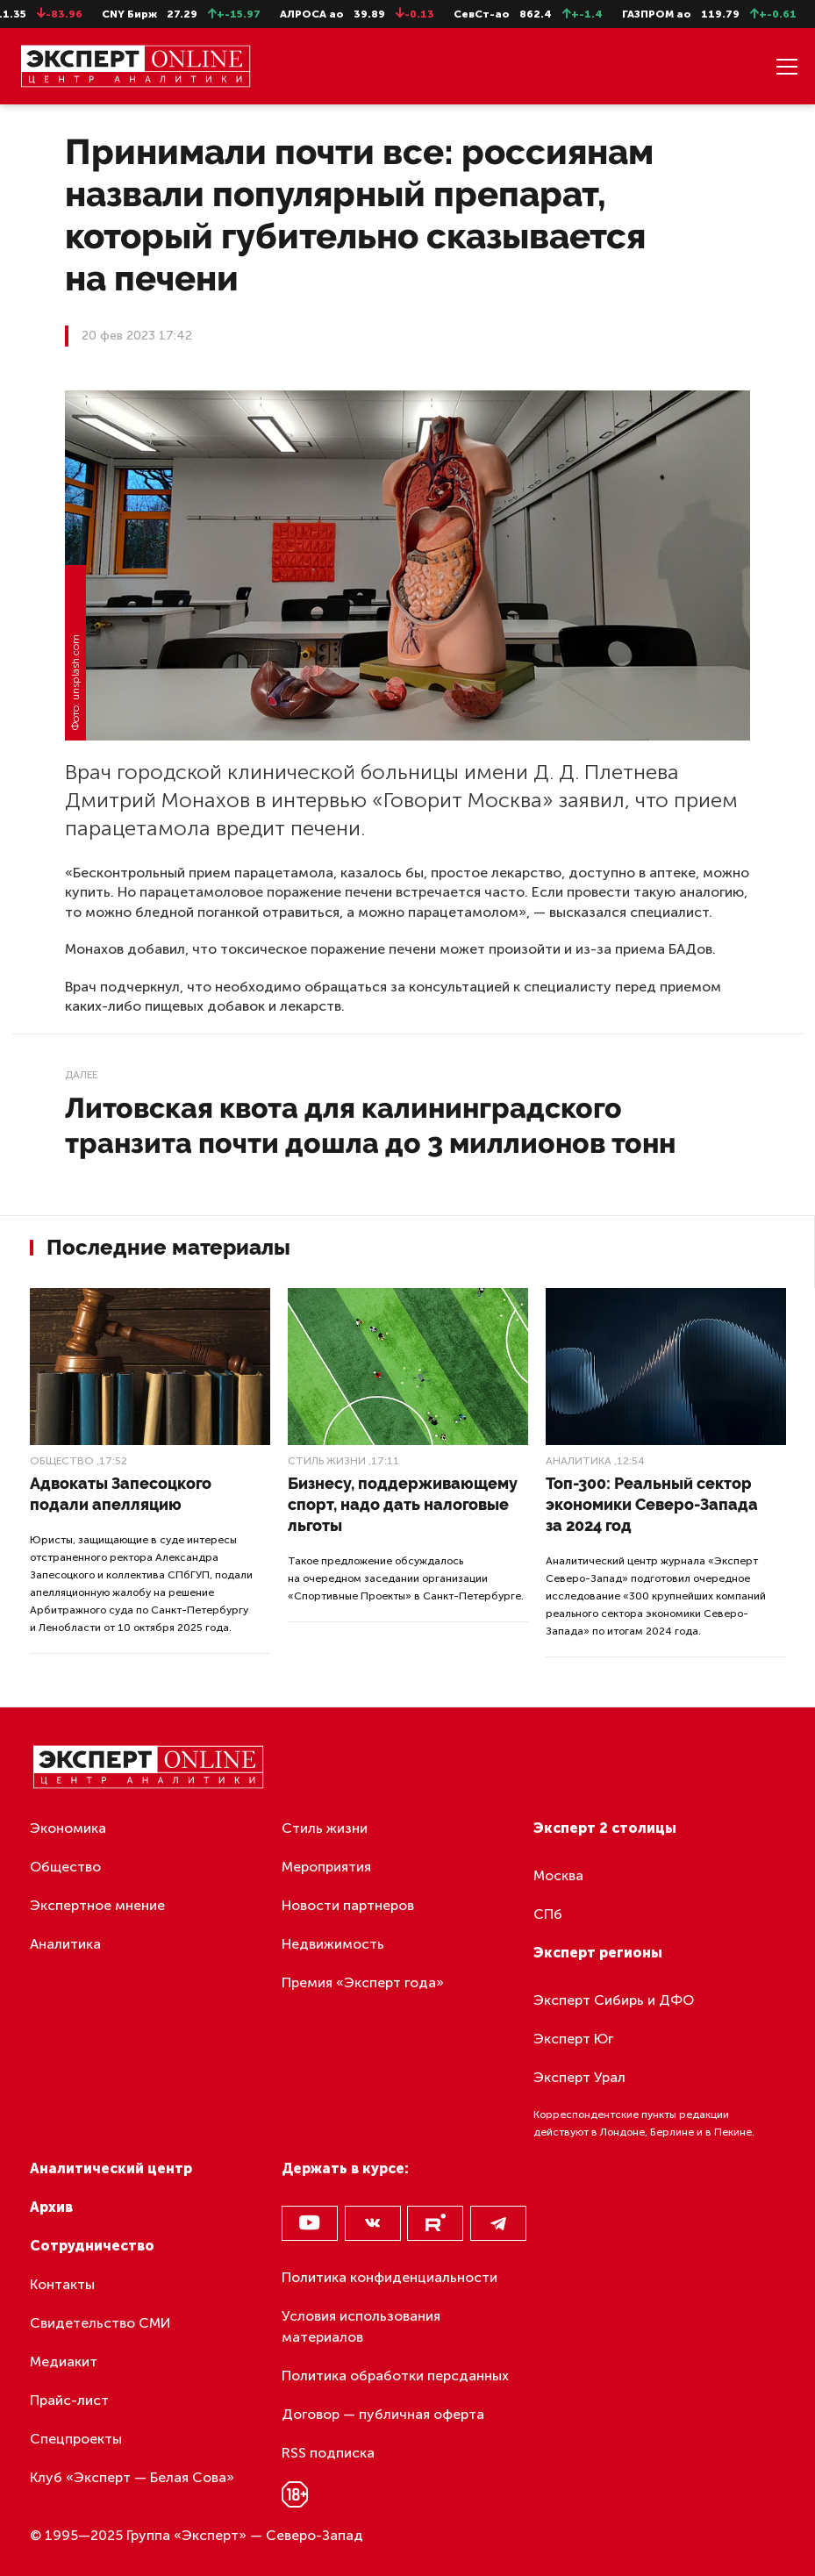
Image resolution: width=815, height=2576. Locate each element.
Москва (558, 1875)
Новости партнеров (348, 1905)
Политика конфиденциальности (389, 2277)
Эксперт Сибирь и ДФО (613, 2000)
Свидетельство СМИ (100, 2323)
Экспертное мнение (97, 1905)
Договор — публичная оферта (383, 2414)
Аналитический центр (111, 2168)
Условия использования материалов (361, 2326)
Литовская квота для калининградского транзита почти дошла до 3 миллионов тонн (370, 1125)
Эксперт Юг (573, 2038)
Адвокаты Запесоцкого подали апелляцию (120, 1493)
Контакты (62, 2284)
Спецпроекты (76, 2438)
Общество (62, 1461)
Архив (51, 2207)
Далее (81, 1075)
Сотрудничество (92, 2245)
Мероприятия (326, 1866)
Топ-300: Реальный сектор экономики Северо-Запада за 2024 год (652, 1504)
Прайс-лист (69, 2400)
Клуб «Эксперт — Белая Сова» (132, 2477)
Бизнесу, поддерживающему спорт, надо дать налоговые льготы (403, 1504)
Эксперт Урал (579, 2077)
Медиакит (63, 2361)
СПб (547, 1914)
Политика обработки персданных (395, 2375)
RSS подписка (328, 2452)
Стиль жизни (327, 1461)
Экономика (68, 1828)
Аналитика (578, 1461)
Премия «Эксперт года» (363, 1982)
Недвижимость (333, 1944)
